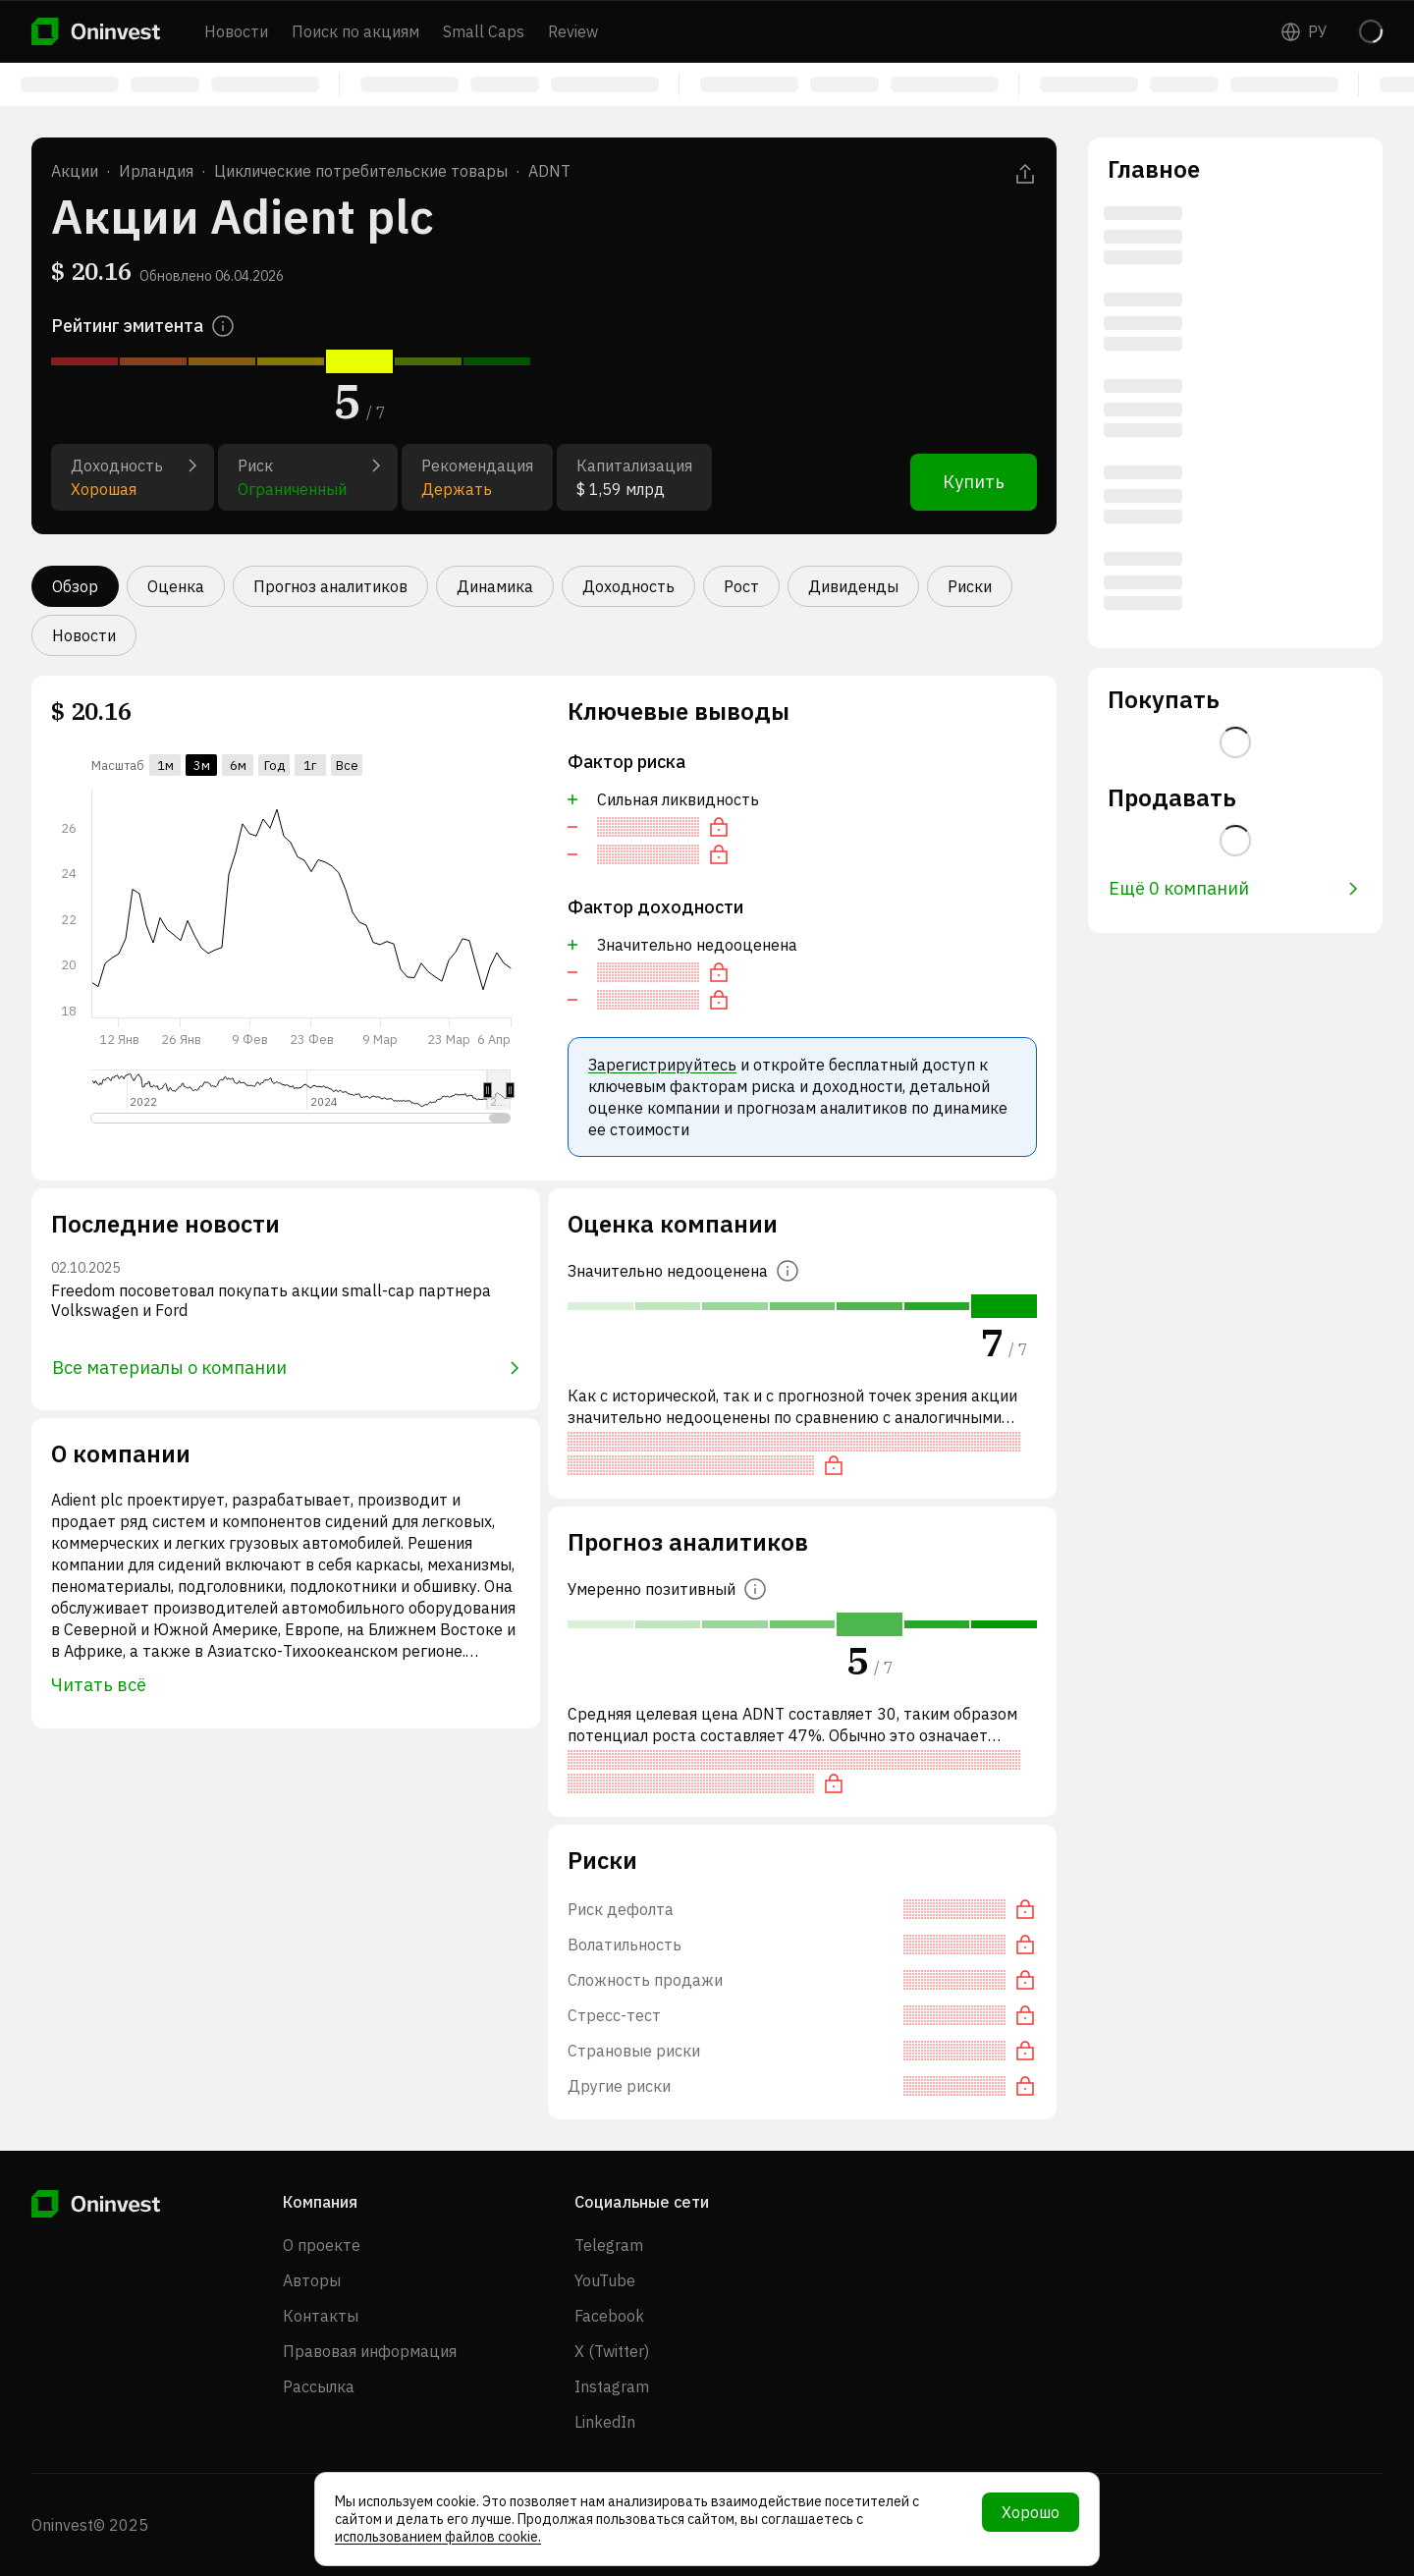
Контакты (320, 2316)
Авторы (312, 2280)
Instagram (611, 2386)
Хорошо (1031, 2512)
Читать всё (98, 1684)
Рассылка (318, 2386)
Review (573, 31)
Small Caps (483, 31)
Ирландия (156, 171)
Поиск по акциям (355, 31)
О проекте (321, 2245)
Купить (974, 481)
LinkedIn (604, 2422)
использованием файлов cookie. (438, 2537)
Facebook (609, 2316)
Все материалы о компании (285, 1367)
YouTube (604, 2280)
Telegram (608, 2245)
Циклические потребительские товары (361, 171)
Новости (236, 31)
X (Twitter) (611, 2351)
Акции (74, 171)
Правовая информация (370, 2351)
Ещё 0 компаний (1233, 888)
